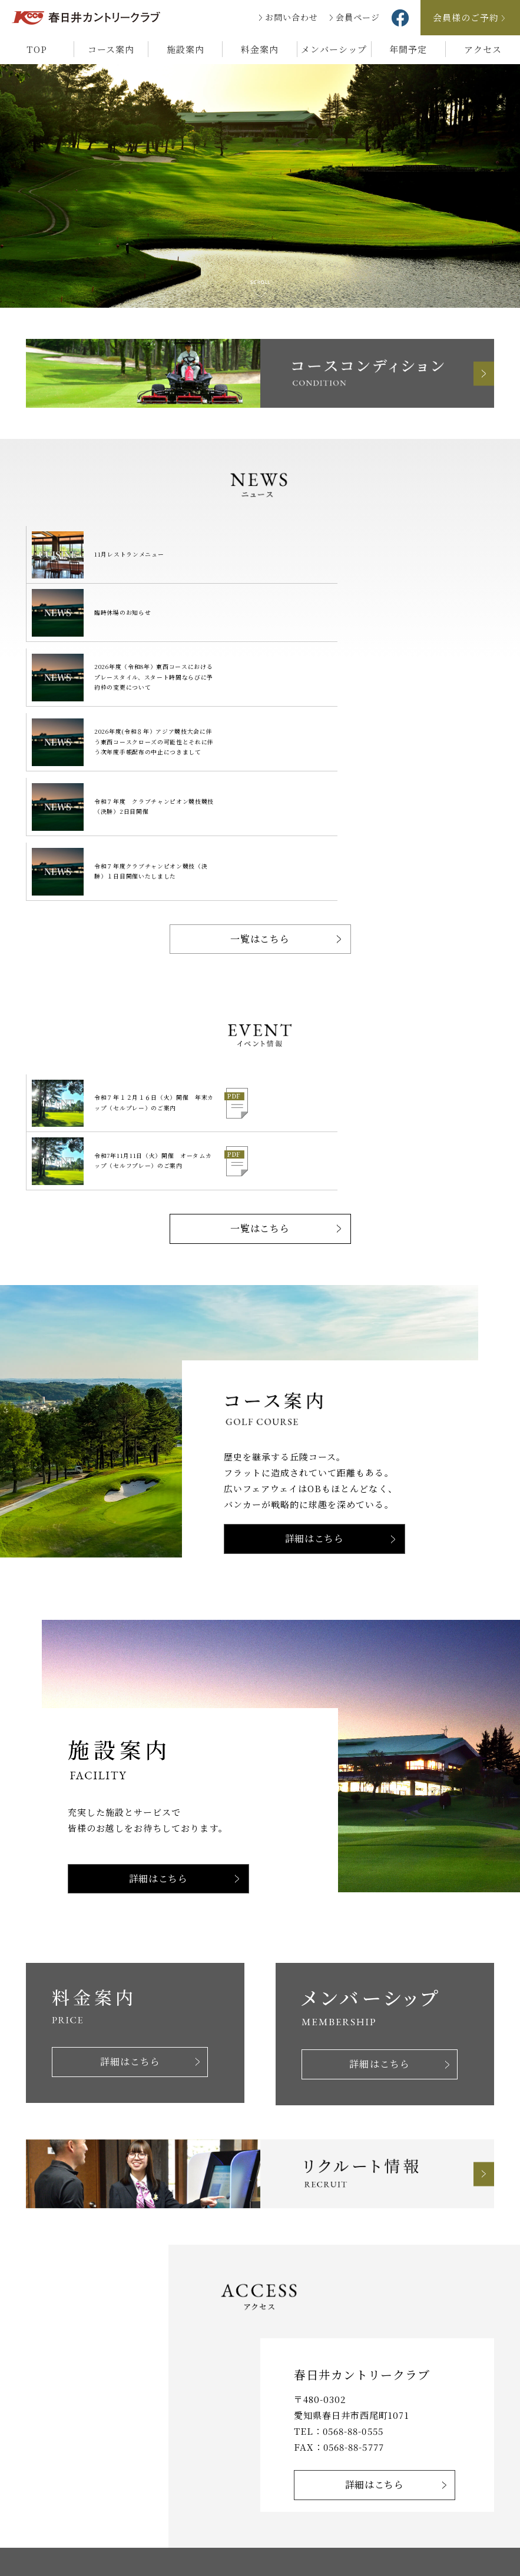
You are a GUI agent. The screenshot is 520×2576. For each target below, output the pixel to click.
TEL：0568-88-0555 (338, 2225)
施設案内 (185, 49)
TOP (37, 49)
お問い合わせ (291, 17)
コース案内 (111, 49)
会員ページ (358, 17)
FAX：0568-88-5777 (339, 2241)
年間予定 (408, 49)
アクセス (483, 49)
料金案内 (260, 49)
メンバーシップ (333, 49)
